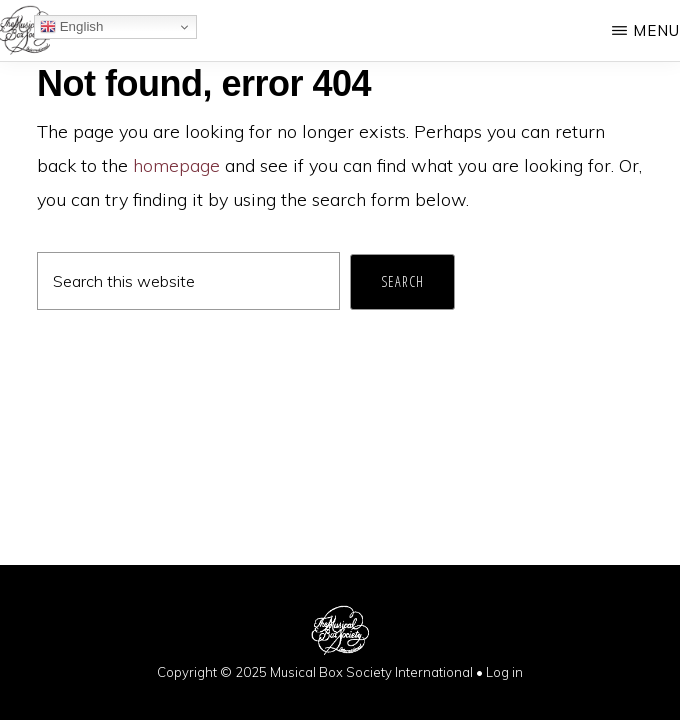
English (71, 27)
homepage (176, 165)
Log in (504, 672)
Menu (656, 30)
